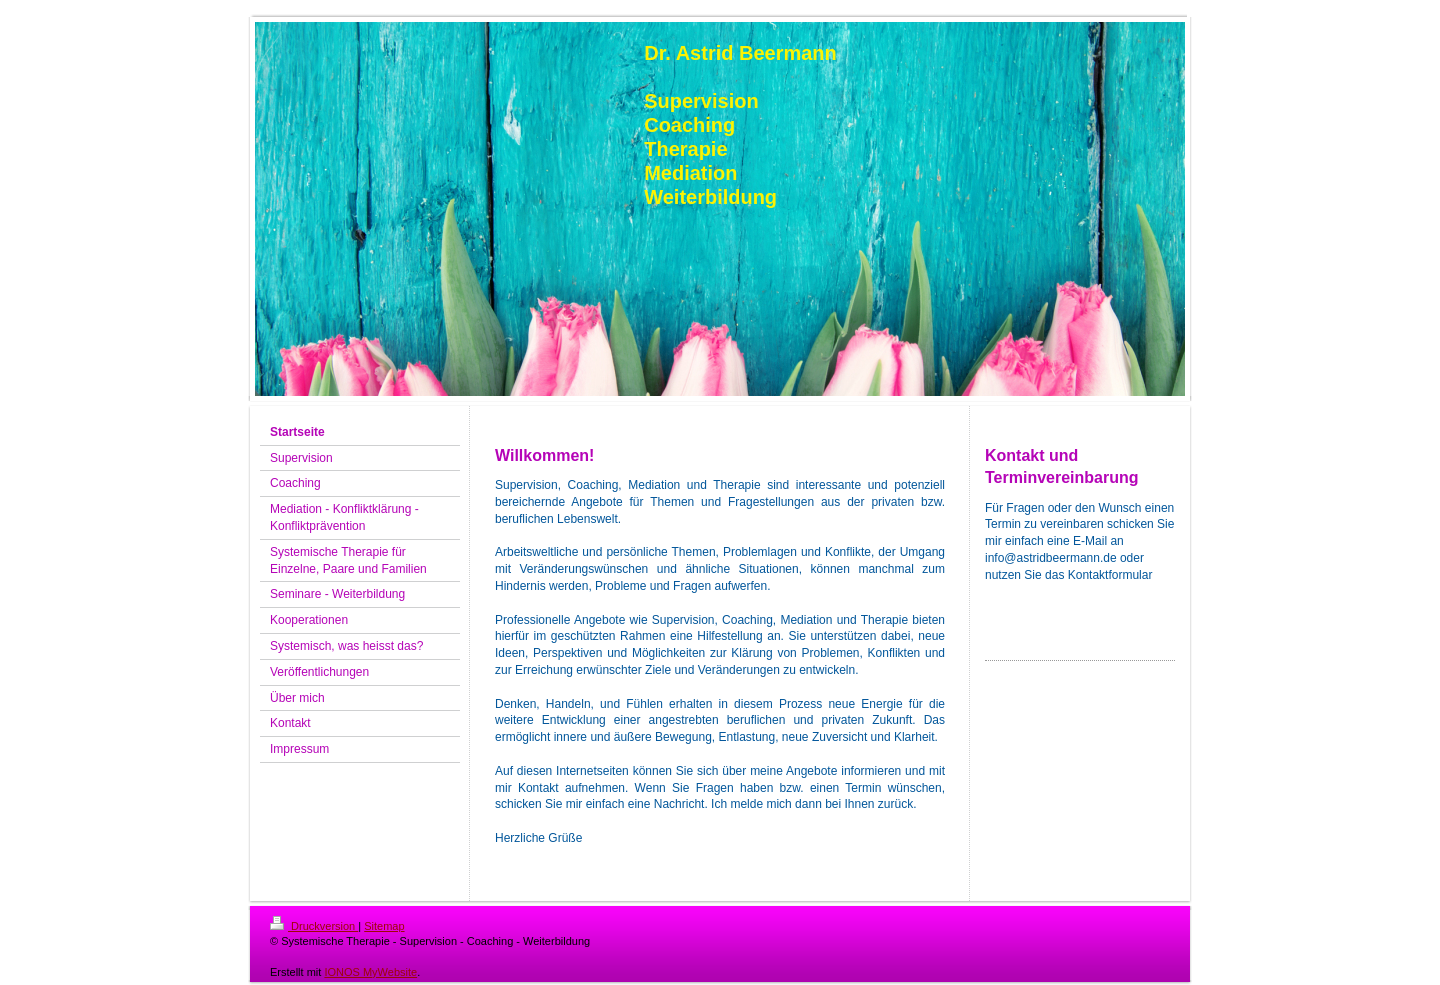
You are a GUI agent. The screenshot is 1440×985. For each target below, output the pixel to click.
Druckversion (314, 926)
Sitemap (384, 926)
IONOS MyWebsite (370, 972)
